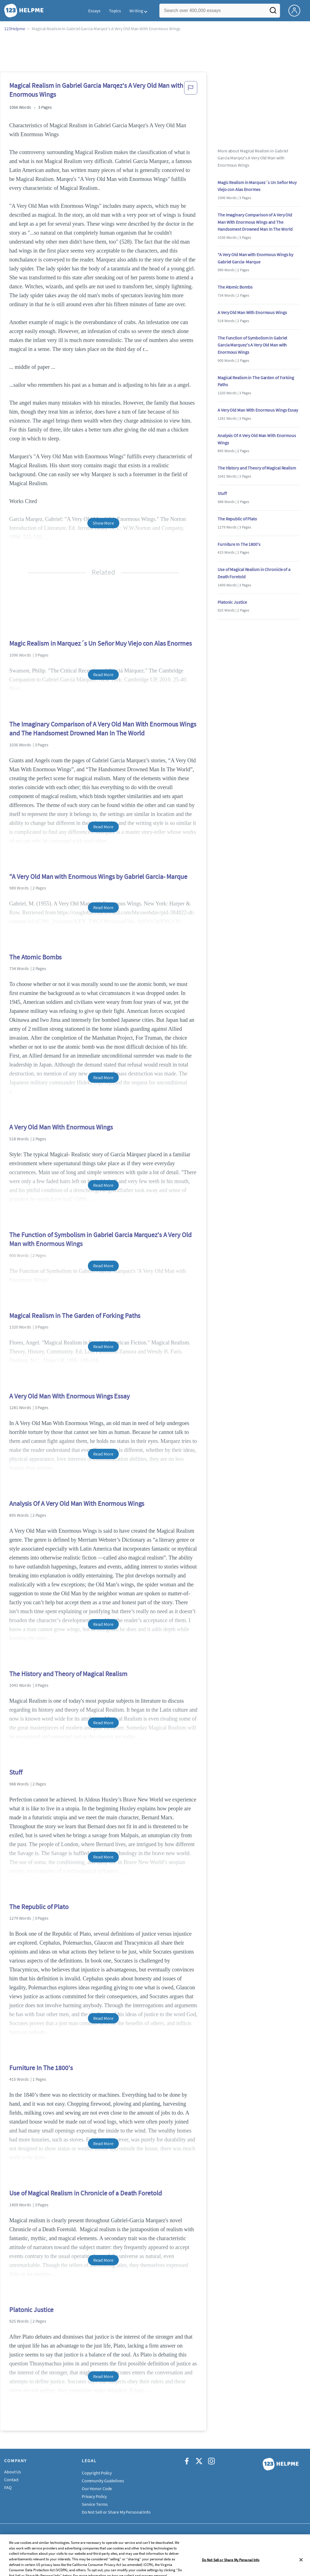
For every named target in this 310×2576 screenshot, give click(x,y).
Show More (103, 523)
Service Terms (95, 2504)
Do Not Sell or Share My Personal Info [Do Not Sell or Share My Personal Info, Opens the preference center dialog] (231, 2570)
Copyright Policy (97, 2473)
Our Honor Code (97, 2488)
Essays (94, 10)
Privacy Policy (94, 2496)
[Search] (273, 12)
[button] (190, 91)
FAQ (8, 2487)
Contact (11, 2479)
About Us (12, 2471)
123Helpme (14, 28)
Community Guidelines (103, 2480)
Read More (103, 674)
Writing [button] (136, 10)
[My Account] (296, 10)
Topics (115, 10)
